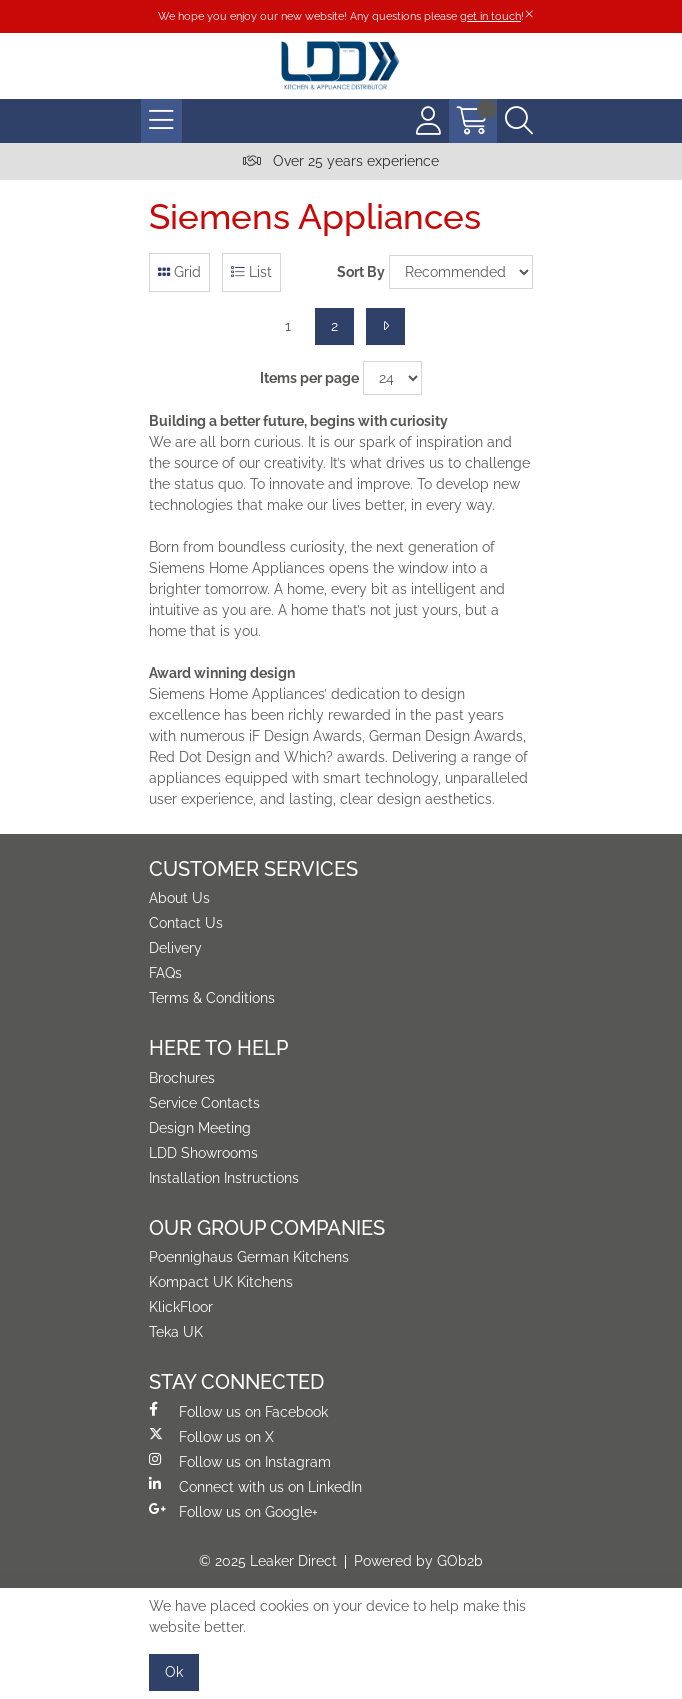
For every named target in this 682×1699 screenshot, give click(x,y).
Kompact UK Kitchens (221, 1282)
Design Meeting (200, 1128)
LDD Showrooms (203, 1153)
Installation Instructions (224, 1178)
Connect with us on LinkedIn (255, 1486)
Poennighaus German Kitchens (249, 1257)
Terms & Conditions (212, 998)
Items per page (309, 378)
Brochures (182, 1078)
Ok (174, 1672)
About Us (179, 898)
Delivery (175, 948)
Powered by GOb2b (418, 1561)
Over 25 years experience (341, 161)
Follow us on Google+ (233, 1511)
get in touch (490, 16)
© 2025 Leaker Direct (268, 1561)
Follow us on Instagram (240, 1461)
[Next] (385, 326)
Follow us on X (211, 1436)
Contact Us (186, 923)
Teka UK (176, 1332)
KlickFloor (181, 1307)
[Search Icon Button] (519, 121)
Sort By (361, 272)
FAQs (165, 973)
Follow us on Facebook (238, 1411)
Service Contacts (204, 1103)
